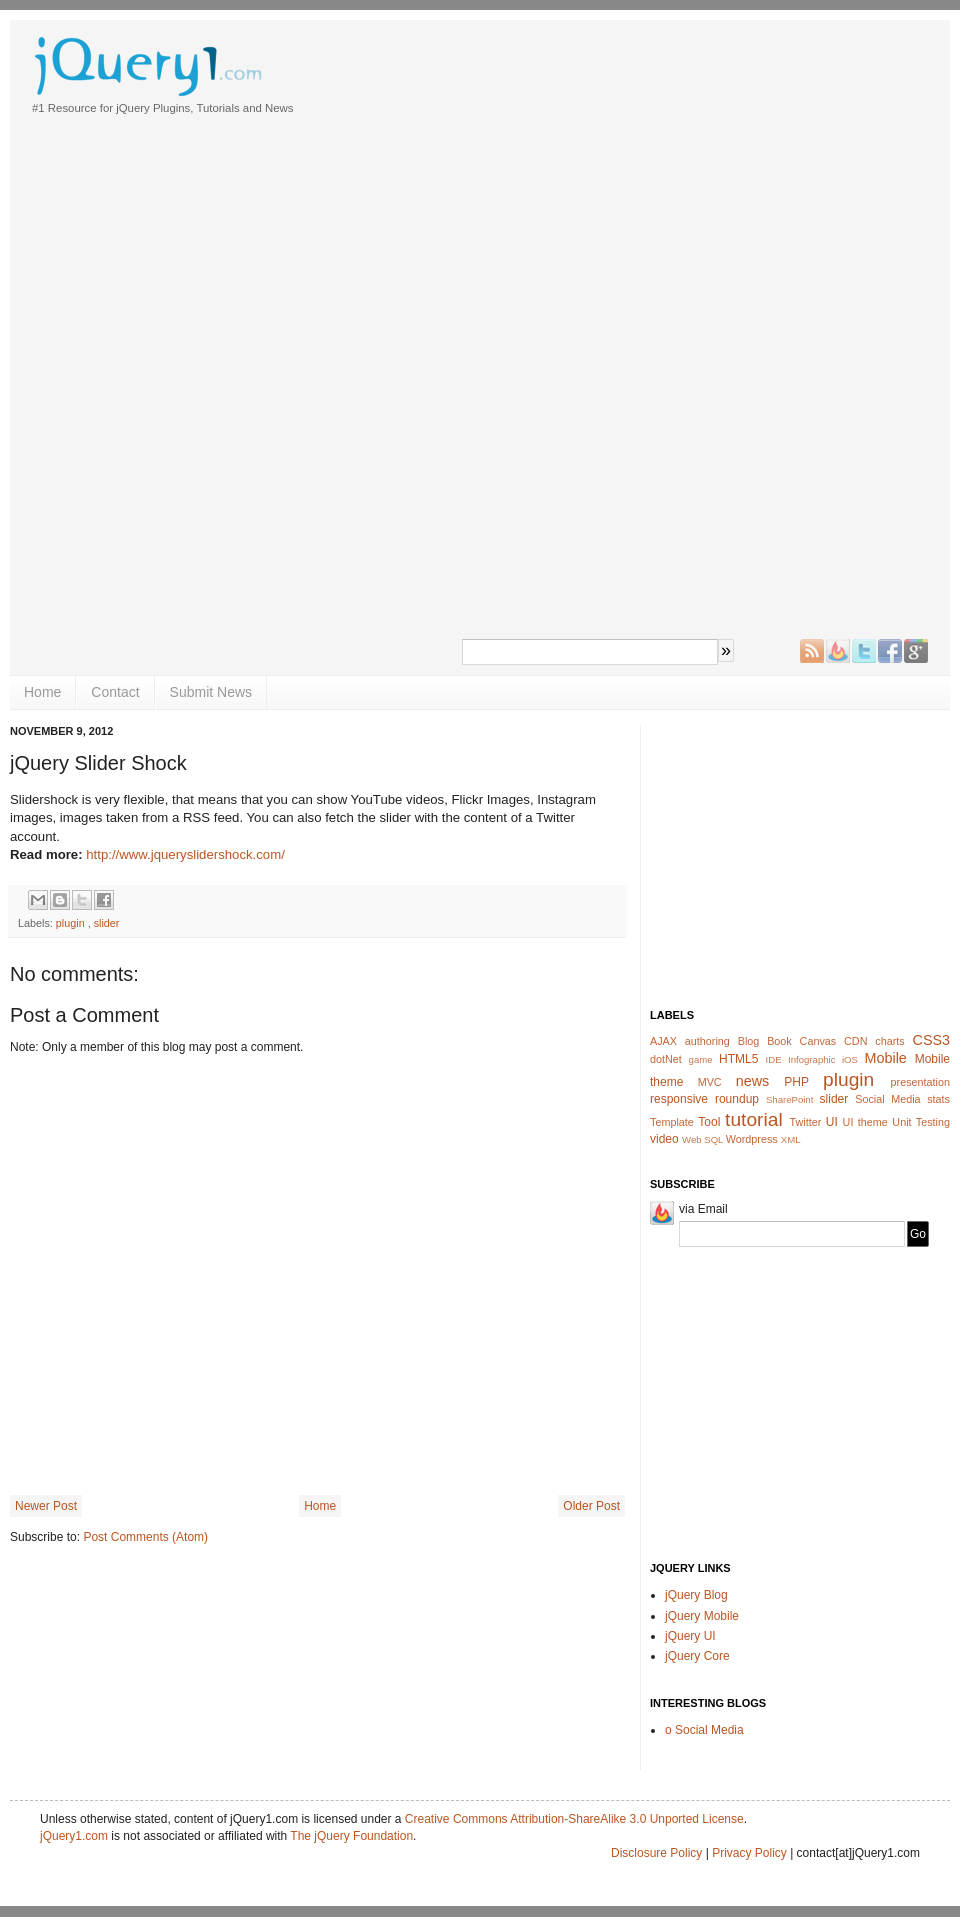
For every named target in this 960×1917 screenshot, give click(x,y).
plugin (70, 923)
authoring (707, 1041)
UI (832, 1122)
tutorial (754, 1119)
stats (938, 1099)
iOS (850, 1059)
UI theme (865, 1122)
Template (672, 1122)
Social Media (887, 1099)
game (701, 1059)
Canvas (818, 1041)
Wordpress (752, 1139)
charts (889, 1041)
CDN (855, 1041)
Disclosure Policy (656, 1853)
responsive (679, 1099)
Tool (709, 1122)
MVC (710, 1082)
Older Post (591, 1506)
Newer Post (46, 1506)
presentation (920, 1082)
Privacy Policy (751, 1853)
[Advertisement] (525, 330)
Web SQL (702, 1139)
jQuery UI (690, 1636)
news (753, 1081)
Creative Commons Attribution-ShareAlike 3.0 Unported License (574, 1819)
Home (42, 692)
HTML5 (738, 1059)
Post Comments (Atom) (145, 1537)
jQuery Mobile (702, 1616)
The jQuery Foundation (351, 1836)
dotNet (666, 1059)
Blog (749, 1041)
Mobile (885, 1058)
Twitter (806, 1122)
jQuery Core (697, 1656)
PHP (796, 1082)
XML (791, 1139)
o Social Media (704, 1730)
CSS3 (932, 1040)
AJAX (663, 1041)
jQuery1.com (74, 1836)
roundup (737, 1099)
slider (107, 923)
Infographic (811, 1059)
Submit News (211, 692)
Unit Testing (921, 1122)
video (664, 1139)
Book (779, 1041)
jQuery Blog (696, 1595)
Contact (115, 692)
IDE (774, 1059)
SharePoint (789, 1099)
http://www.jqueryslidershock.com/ (185, 854)
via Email (703, 1209)
